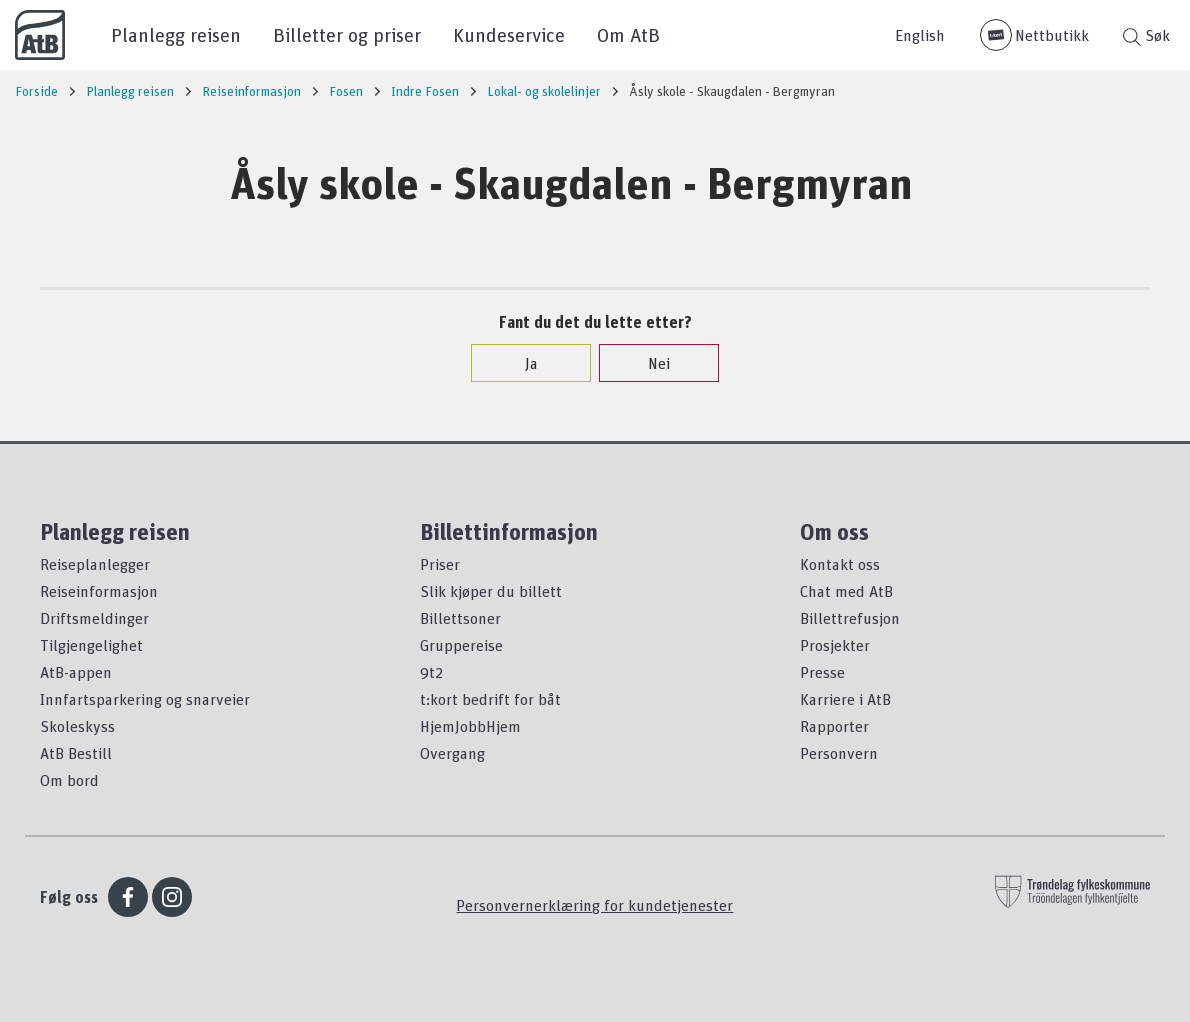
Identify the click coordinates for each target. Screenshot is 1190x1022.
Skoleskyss (77, 726)
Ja (521, 363)
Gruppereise (461, 645)
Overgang (452, 753)
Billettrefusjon (850, 618)
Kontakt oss (840, 564)
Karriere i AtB (845, 699)
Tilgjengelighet (91, 645)
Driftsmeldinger (94, 618)
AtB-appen (76, 672)
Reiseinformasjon (99, 591)
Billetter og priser (347, 34)
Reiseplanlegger (95, 564)
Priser (440, 564)
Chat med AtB (846, 591)
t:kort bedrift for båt (490, 699)
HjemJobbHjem (470, 726)
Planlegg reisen (176, 34)
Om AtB (628, 34)
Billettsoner (460, 618)
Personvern (839, 753)
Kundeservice (509, 34)
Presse (822, 672)
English (920, 35)
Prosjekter (835, 645)
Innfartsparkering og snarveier (145, 699)
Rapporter (834, 726)
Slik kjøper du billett (491, 591)
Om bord (69, 780)
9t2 (431, 672)
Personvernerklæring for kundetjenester (594, 905)
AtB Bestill (76, 753)
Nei (649, 363)
